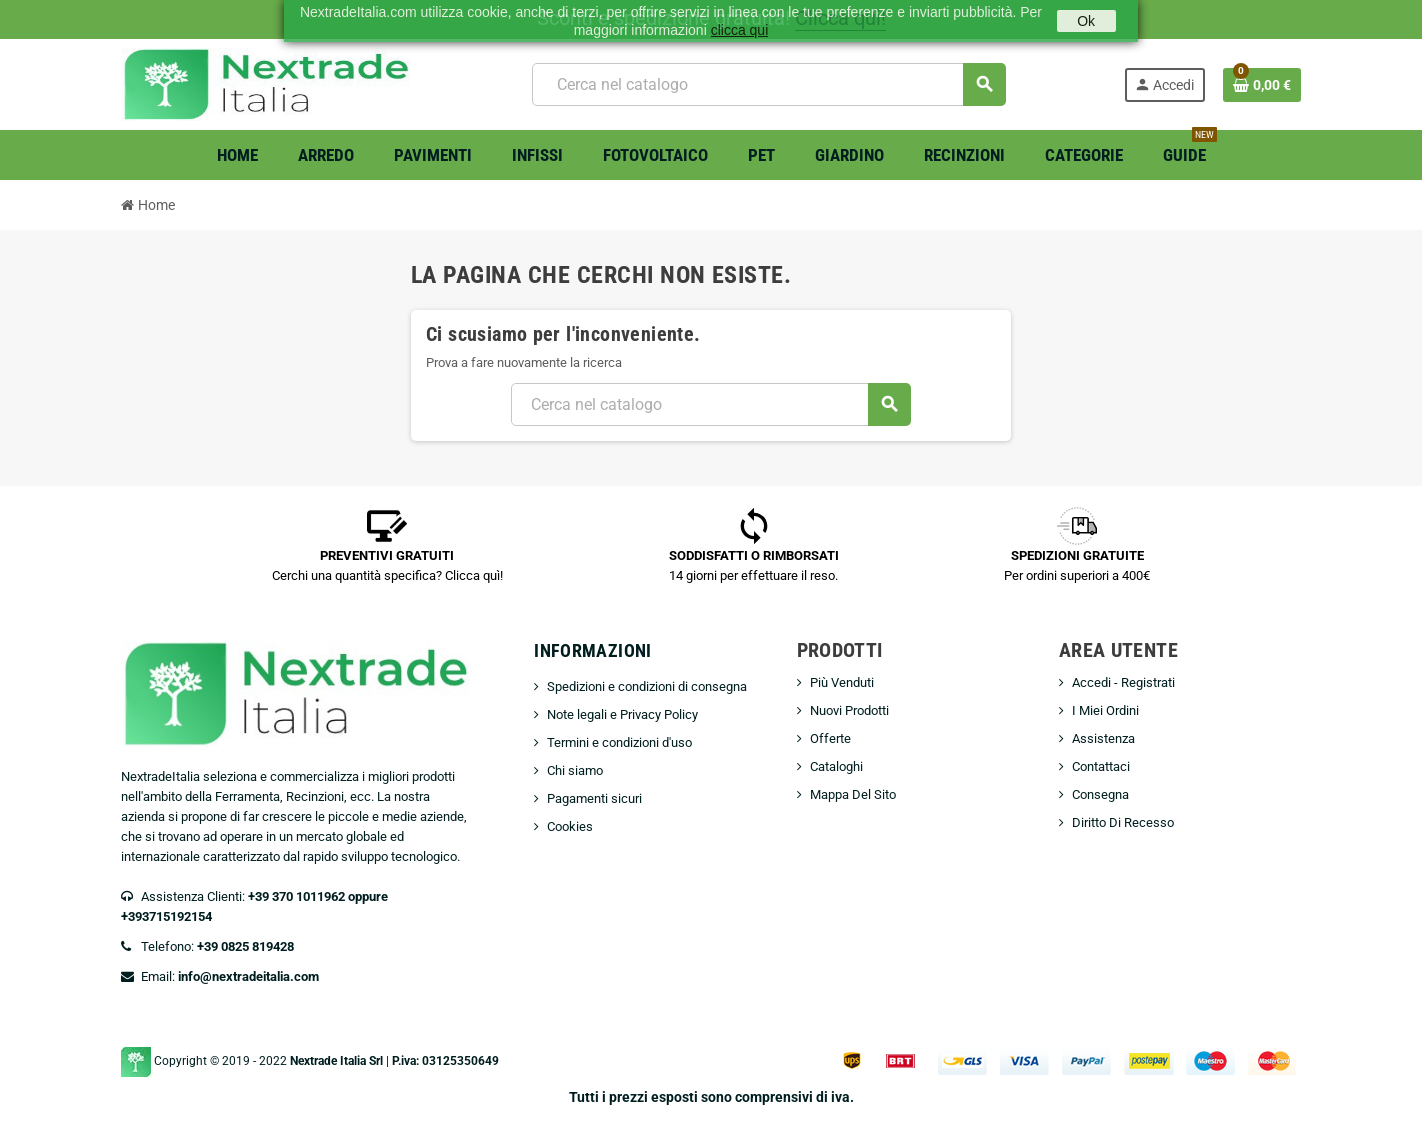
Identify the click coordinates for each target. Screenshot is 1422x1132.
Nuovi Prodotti (849, 710)
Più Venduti (842, 682)
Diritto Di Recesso (1123, 822)
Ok (1086, 21)
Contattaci (1101, 766)
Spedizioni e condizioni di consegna (647, 686)
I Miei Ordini (1105, 710)
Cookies (570, 826)
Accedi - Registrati (1123, 682)
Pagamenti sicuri (594, 798)
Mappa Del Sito (853, 794)
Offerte (830, 738)
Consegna (1100, 794)
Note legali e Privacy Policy (622, 714)
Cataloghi (836, 766)
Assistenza (1103, 738)
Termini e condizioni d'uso (619, 742)
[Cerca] (768, 84)
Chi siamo (575, 770)
